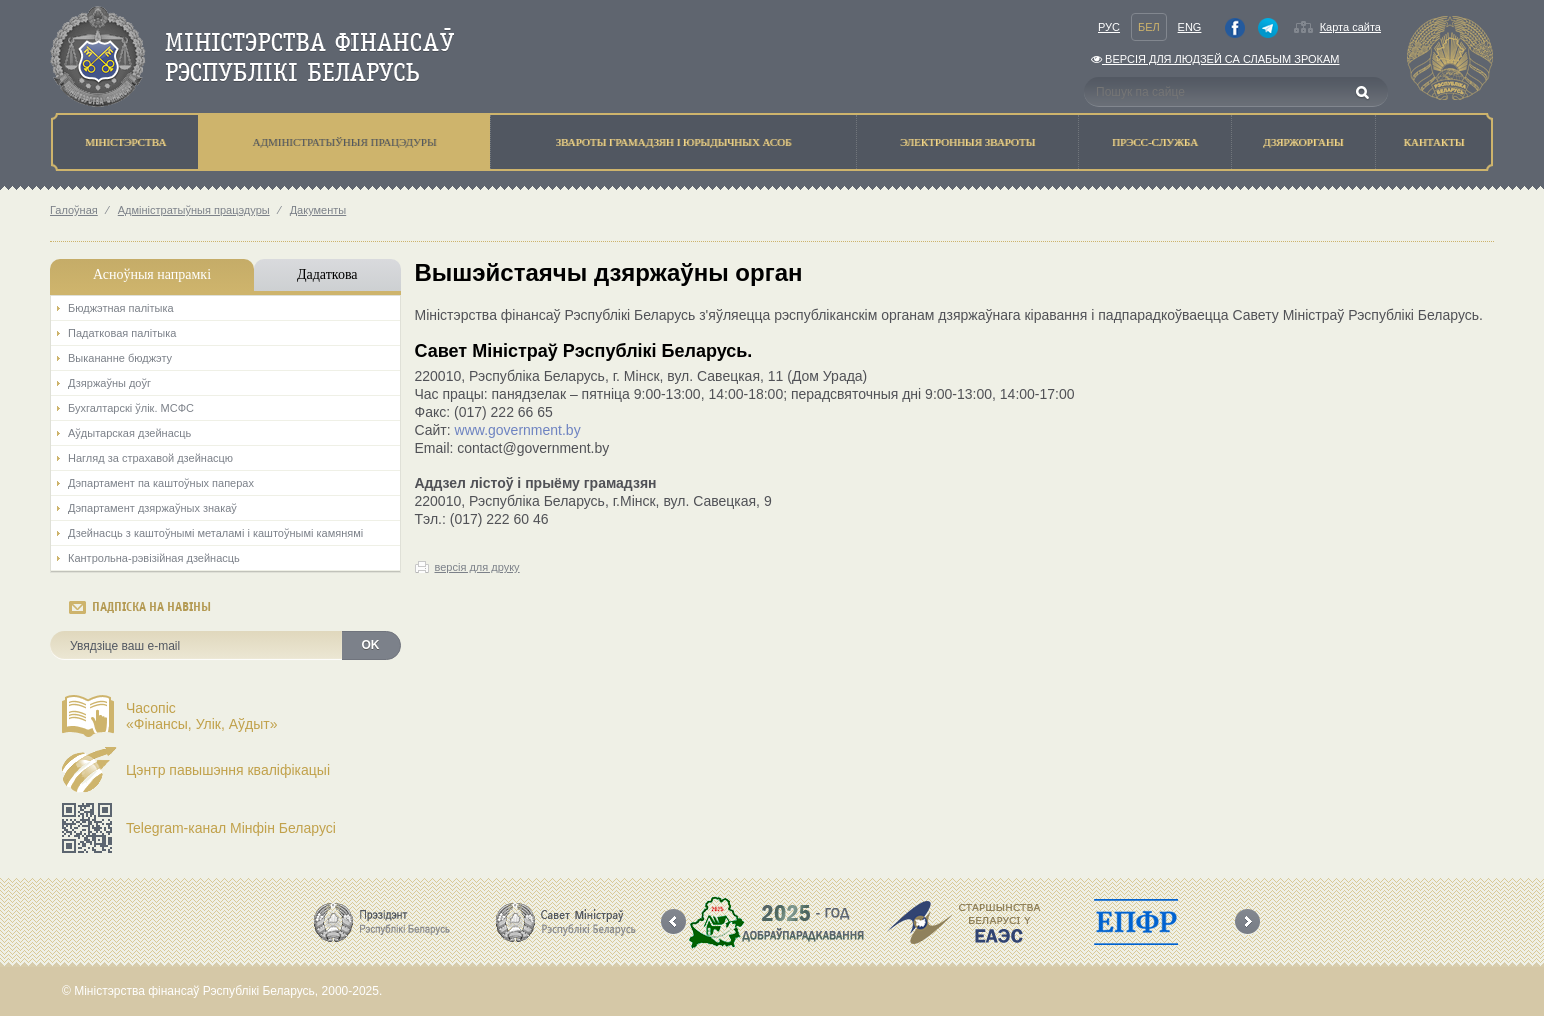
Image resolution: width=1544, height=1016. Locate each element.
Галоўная (74, 210)
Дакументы (318, 210)
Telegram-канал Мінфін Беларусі (231, 828)
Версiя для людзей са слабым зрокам (1215, 59)
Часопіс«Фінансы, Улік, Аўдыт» (202, 716)
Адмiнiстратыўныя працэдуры (194, 210)
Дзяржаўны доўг (109, 383)
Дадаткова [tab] (327, 274)
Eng (1190, 27)
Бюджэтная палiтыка (121, 308)
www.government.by (518, 430)
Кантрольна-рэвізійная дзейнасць (154, 558)
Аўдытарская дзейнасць (129, 433)
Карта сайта (1350, 27)
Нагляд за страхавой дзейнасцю (150, 458)
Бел (1149, 27)
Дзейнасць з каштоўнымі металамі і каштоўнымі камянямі (215, 533)
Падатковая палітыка (122, 333)
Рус (1109, 27)
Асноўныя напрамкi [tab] (152, 274)
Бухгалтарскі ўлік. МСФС (131, 408)
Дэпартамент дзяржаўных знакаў (152, 508)
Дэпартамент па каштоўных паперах (161, 483)
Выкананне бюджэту (120, 358)
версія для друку (477, 567)
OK (371, 645)
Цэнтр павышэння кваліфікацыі (228, 770)
